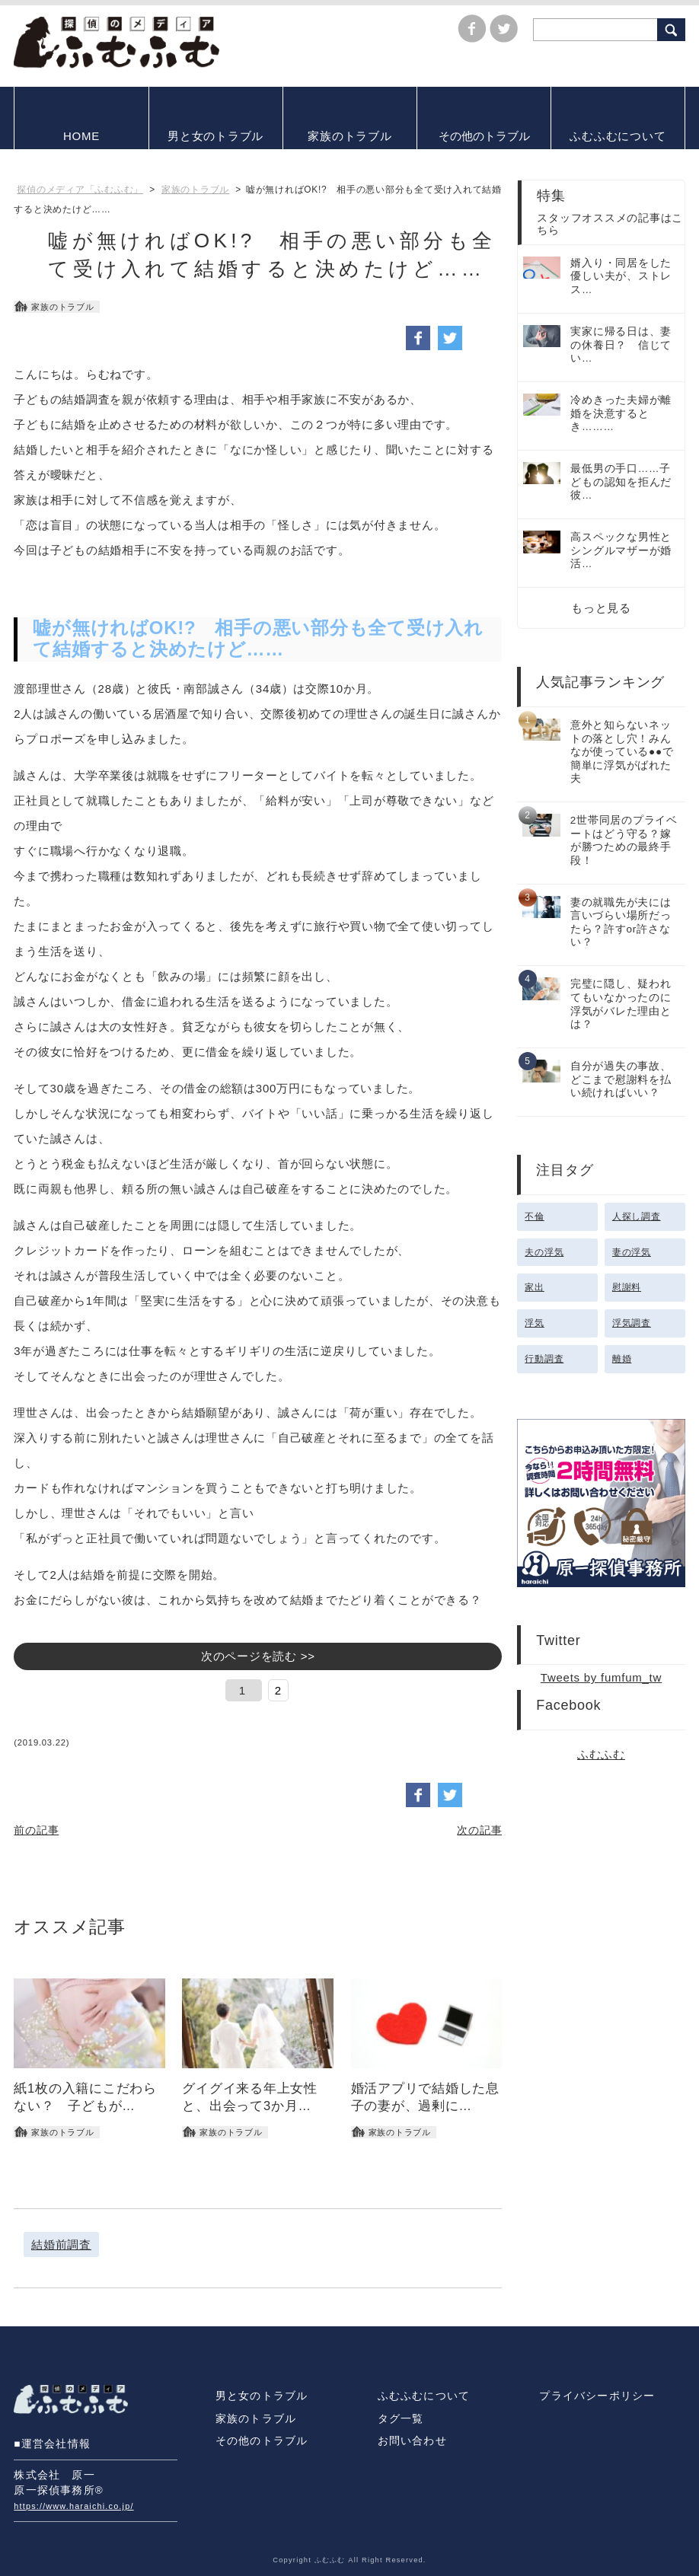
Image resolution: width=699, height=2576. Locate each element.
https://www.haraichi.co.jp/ (73, 2506)
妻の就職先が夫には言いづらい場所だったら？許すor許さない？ (621, 922)
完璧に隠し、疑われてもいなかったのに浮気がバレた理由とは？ (621, 1004)
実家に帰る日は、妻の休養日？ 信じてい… (621, 345)
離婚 (622, 1358)
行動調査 (544, 1358)
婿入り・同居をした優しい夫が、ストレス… (621, 276)
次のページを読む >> (258, 1656)
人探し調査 (636, 1216)
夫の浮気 (544, 1252)
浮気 (534, 1323)
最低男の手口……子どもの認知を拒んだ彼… (621, 482)
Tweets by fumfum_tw (601, 1677)
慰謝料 (626, 1287)
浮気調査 (631, 1323)
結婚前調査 (61, 2244)
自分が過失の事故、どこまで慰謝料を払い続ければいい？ (621, 1079)
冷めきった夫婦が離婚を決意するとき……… (621, 413)
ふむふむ (601, 1754)
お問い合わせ (412, 2441)
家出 (534, 1287)
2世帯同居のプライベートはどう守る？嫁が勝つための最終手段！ (624, 840)
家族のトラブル (255, 2419)
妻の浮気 (631, 1252)
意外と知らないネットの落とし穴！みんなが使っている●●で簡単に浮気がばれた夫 (622, 751)
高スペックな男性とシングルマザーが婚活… (621, 550)
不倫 (534, 1216)
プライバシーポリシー (597, 2396)
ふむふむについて (424, 2396)
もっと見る (601, 607)
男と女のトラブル (261, 2396)
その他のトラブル (261, 2441)
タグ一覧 (401, 2419)
